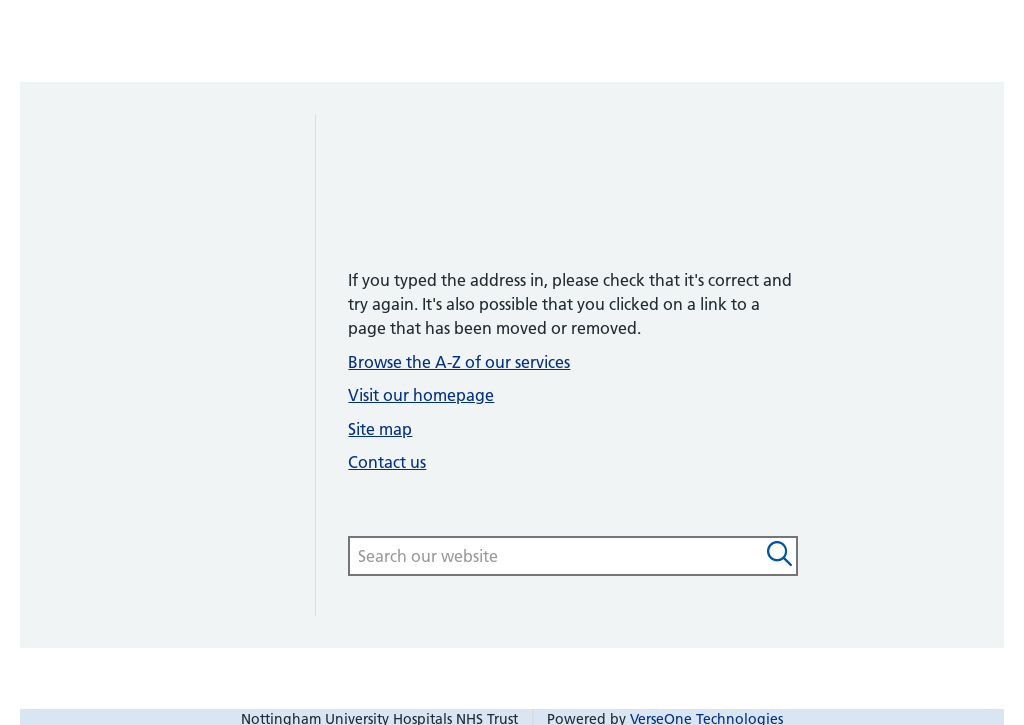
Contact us (387, 462)
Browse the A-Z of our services (459, 362)
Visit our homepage (421, 395)
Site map (380, 429)
